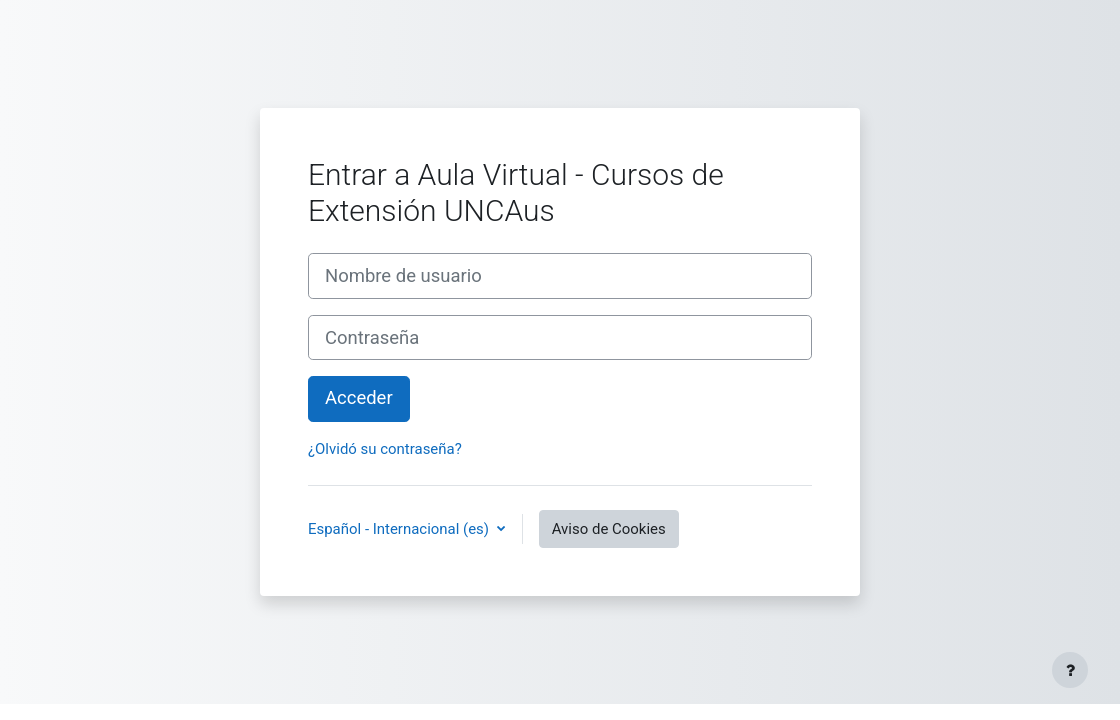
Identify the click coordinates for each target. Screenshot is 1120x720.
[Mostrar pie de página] (1070, 670)
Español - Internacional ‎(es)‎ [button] (400, 529)
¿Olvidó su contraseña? (385, 449)
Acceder (359, 398)
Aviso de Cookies (609, 529)
